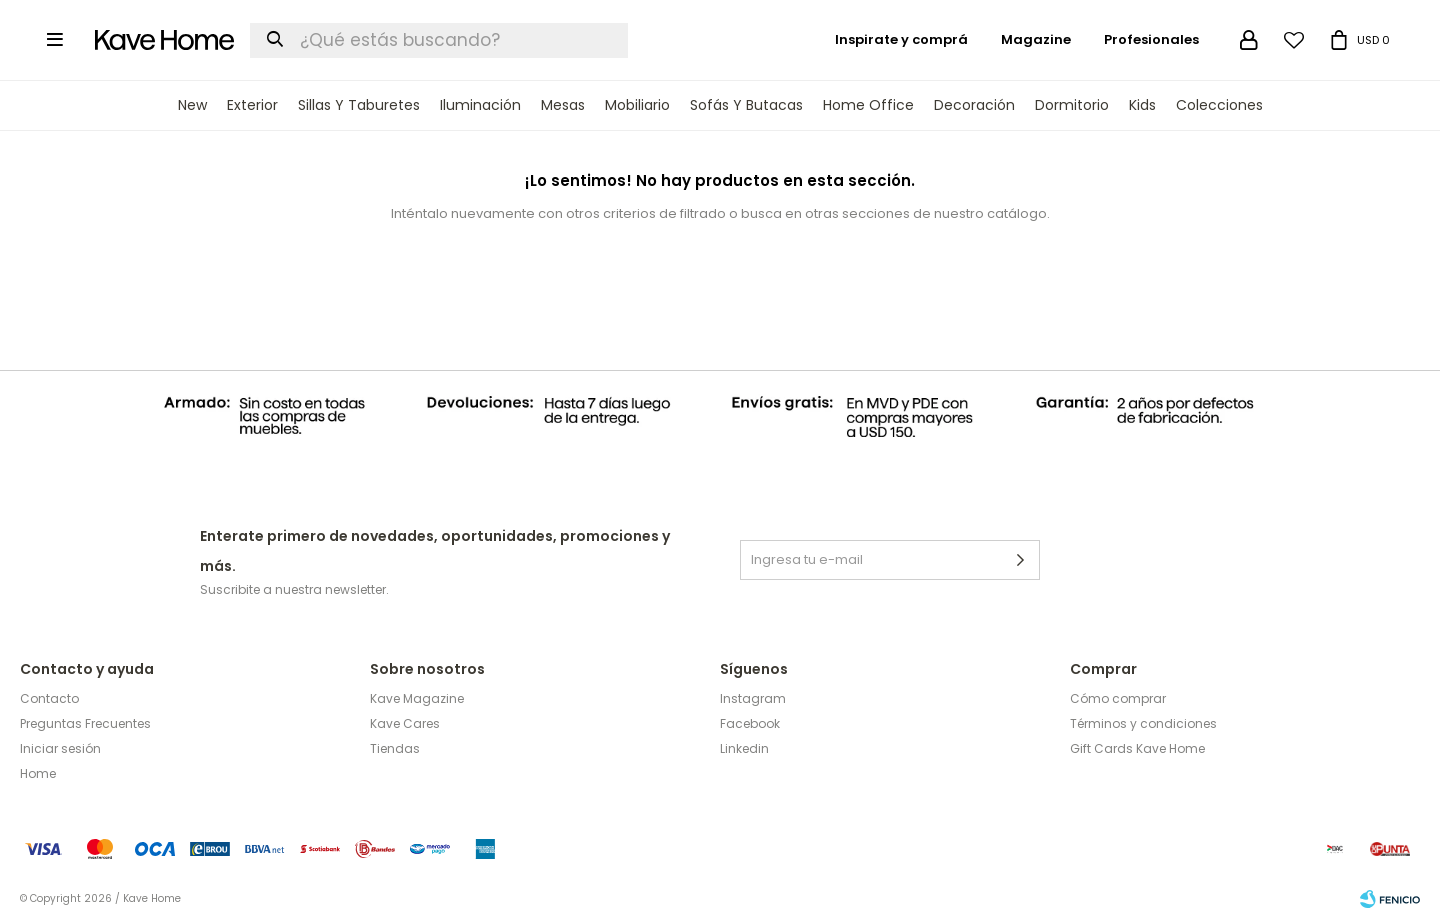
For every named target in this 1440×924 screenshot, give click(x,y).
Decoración (974, 105)
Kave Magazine (417, 698)
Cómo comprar (1118, 698)
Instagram (753, 698)
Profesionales (1151, 39)
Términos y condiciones (1143, 723)
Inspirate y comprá (901, 39)
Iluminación (480, 105)
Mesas (563, 105)
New (192, 105)
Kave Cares (405, 723)
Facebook (750, 723)
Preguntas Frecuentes (85, 723)
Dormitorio (1072, 105)
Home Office (868, 105)
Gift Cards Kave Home (1137, 748)
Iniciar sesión (60, 748)
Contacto (49, 698)
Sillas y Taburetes (359, 105)
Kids (1142, 105)
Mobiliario (637, 105)
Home (38, 773)
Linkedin (744, 748)
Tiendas (395, 748)
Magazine (1036, 39)
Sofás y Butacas (746, 105)
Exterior (252, 105)
